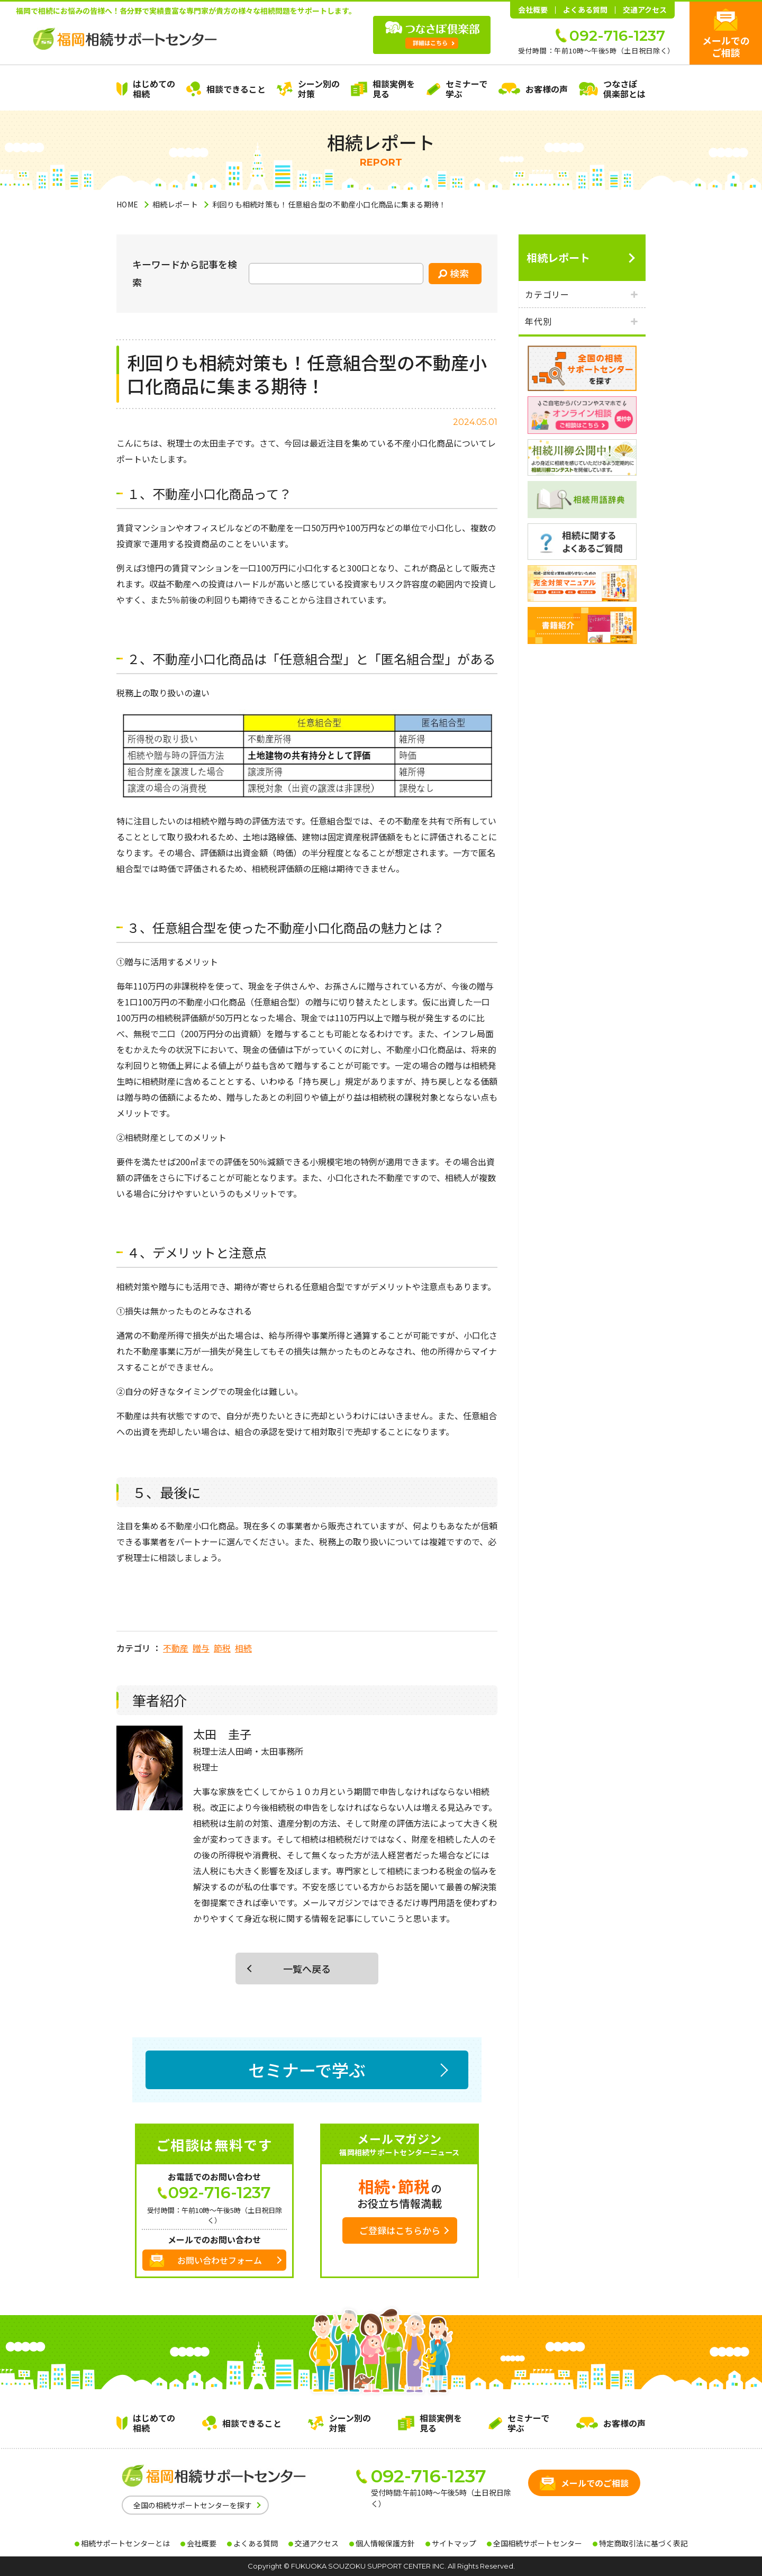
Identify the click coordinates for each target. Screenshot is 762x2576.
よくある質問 (585, 9)
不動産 (175, 1647)
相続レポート (175, 204)
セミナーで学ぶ (307, 2069)
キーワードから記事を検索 (184, 273)
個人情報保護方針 (385, 2543)
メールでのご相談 (726, 46)
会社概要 (533, 9)
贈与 (201, 1647)
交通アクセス (645, 9)
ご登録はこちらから (399, 2230)
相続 (243, 1647)
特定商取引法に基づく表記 (643, 2543)
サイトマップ (454, 2543)
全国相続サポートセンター (537, 2543)
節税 (222, 1647)
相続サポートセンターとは (125, 2543)
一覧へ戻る (307, 1968)
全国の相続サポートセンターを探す (192, 2505)
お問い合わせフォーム (219, 2260)
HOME (127, 204)
